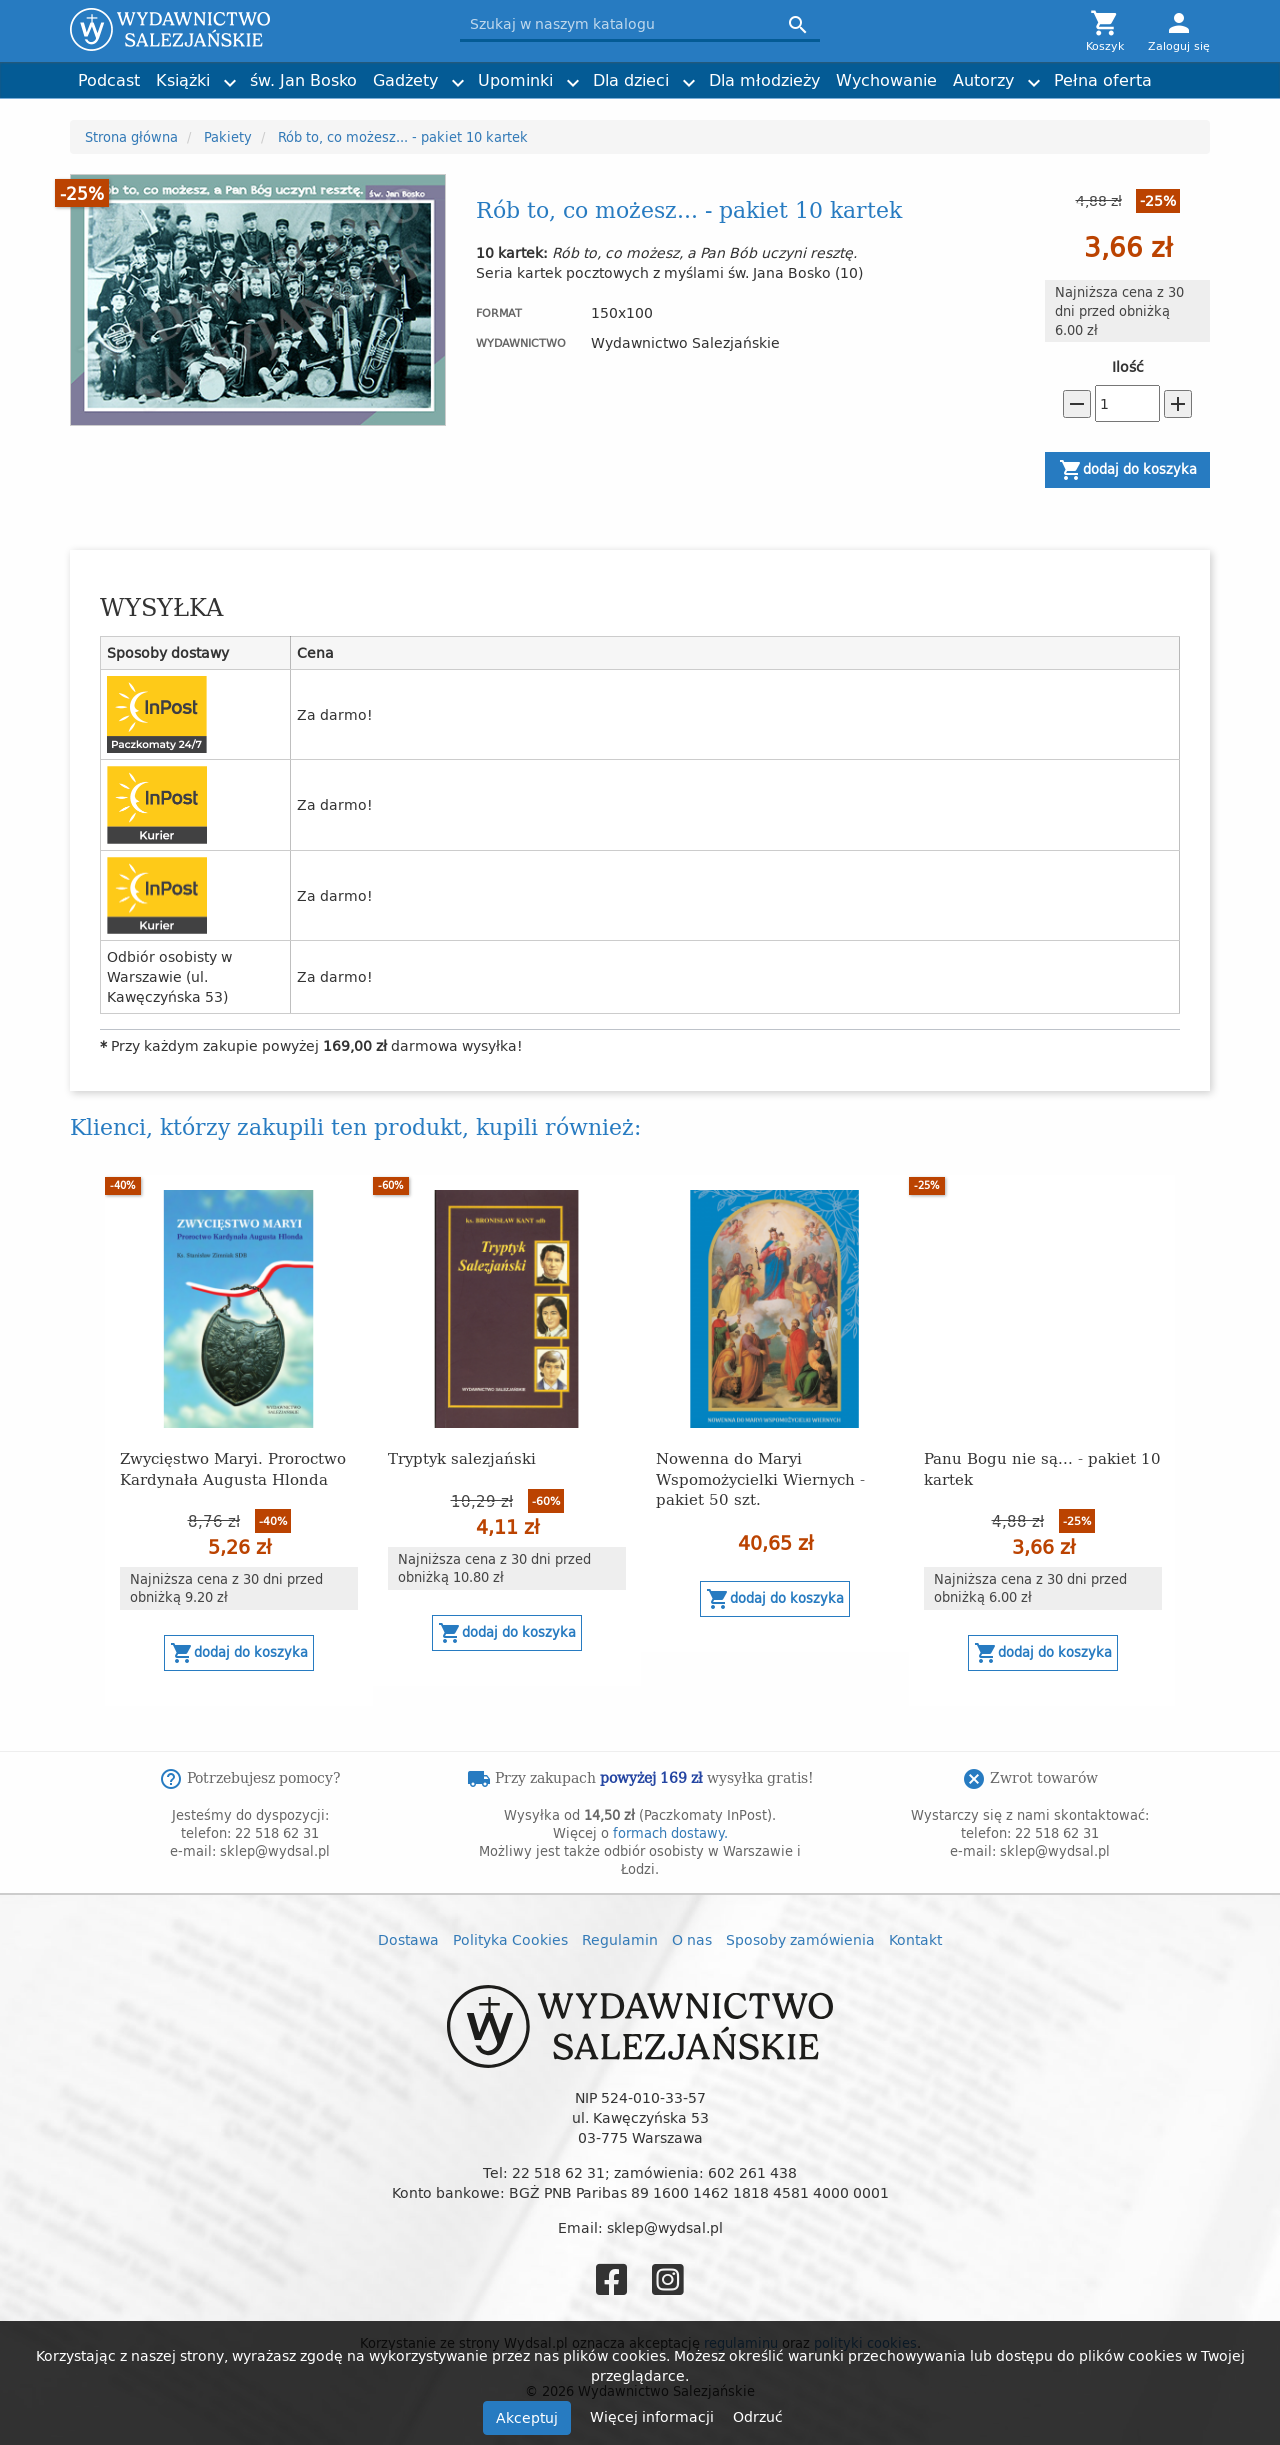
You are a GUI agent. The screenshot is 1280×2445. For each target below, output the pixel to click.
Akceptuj (527, 2417)
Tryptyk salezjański (462, 1457)
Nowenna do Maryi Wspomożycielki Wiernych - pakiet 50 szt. (760, 1477)
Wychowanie (886, 80)
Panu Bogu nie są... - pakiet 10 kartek (1042, 1467)
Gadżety (405, 80)
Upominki (515, 80)
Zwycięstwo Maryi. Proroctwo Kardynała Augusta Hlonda (233, 1467)
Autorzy (983, 80)
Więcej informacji (654, 2416)
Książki (183, 80)
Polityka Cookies (510, 1939)
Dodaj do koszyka (1128, 470)
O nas (692, 1939)
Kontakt (915, 1939)
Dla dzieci (631, 80)
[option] (239, 1440)
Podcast (109, 80)
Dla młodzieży (764, 80)
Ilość (1128, 367)
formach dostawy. (670, 1833)
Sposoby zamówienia (800, 1939)
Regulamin (620, 1939)
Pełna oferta (1103, 80)
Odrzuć (758, 2416)
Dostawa (408, 1939)
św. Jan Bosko (303, 80)
